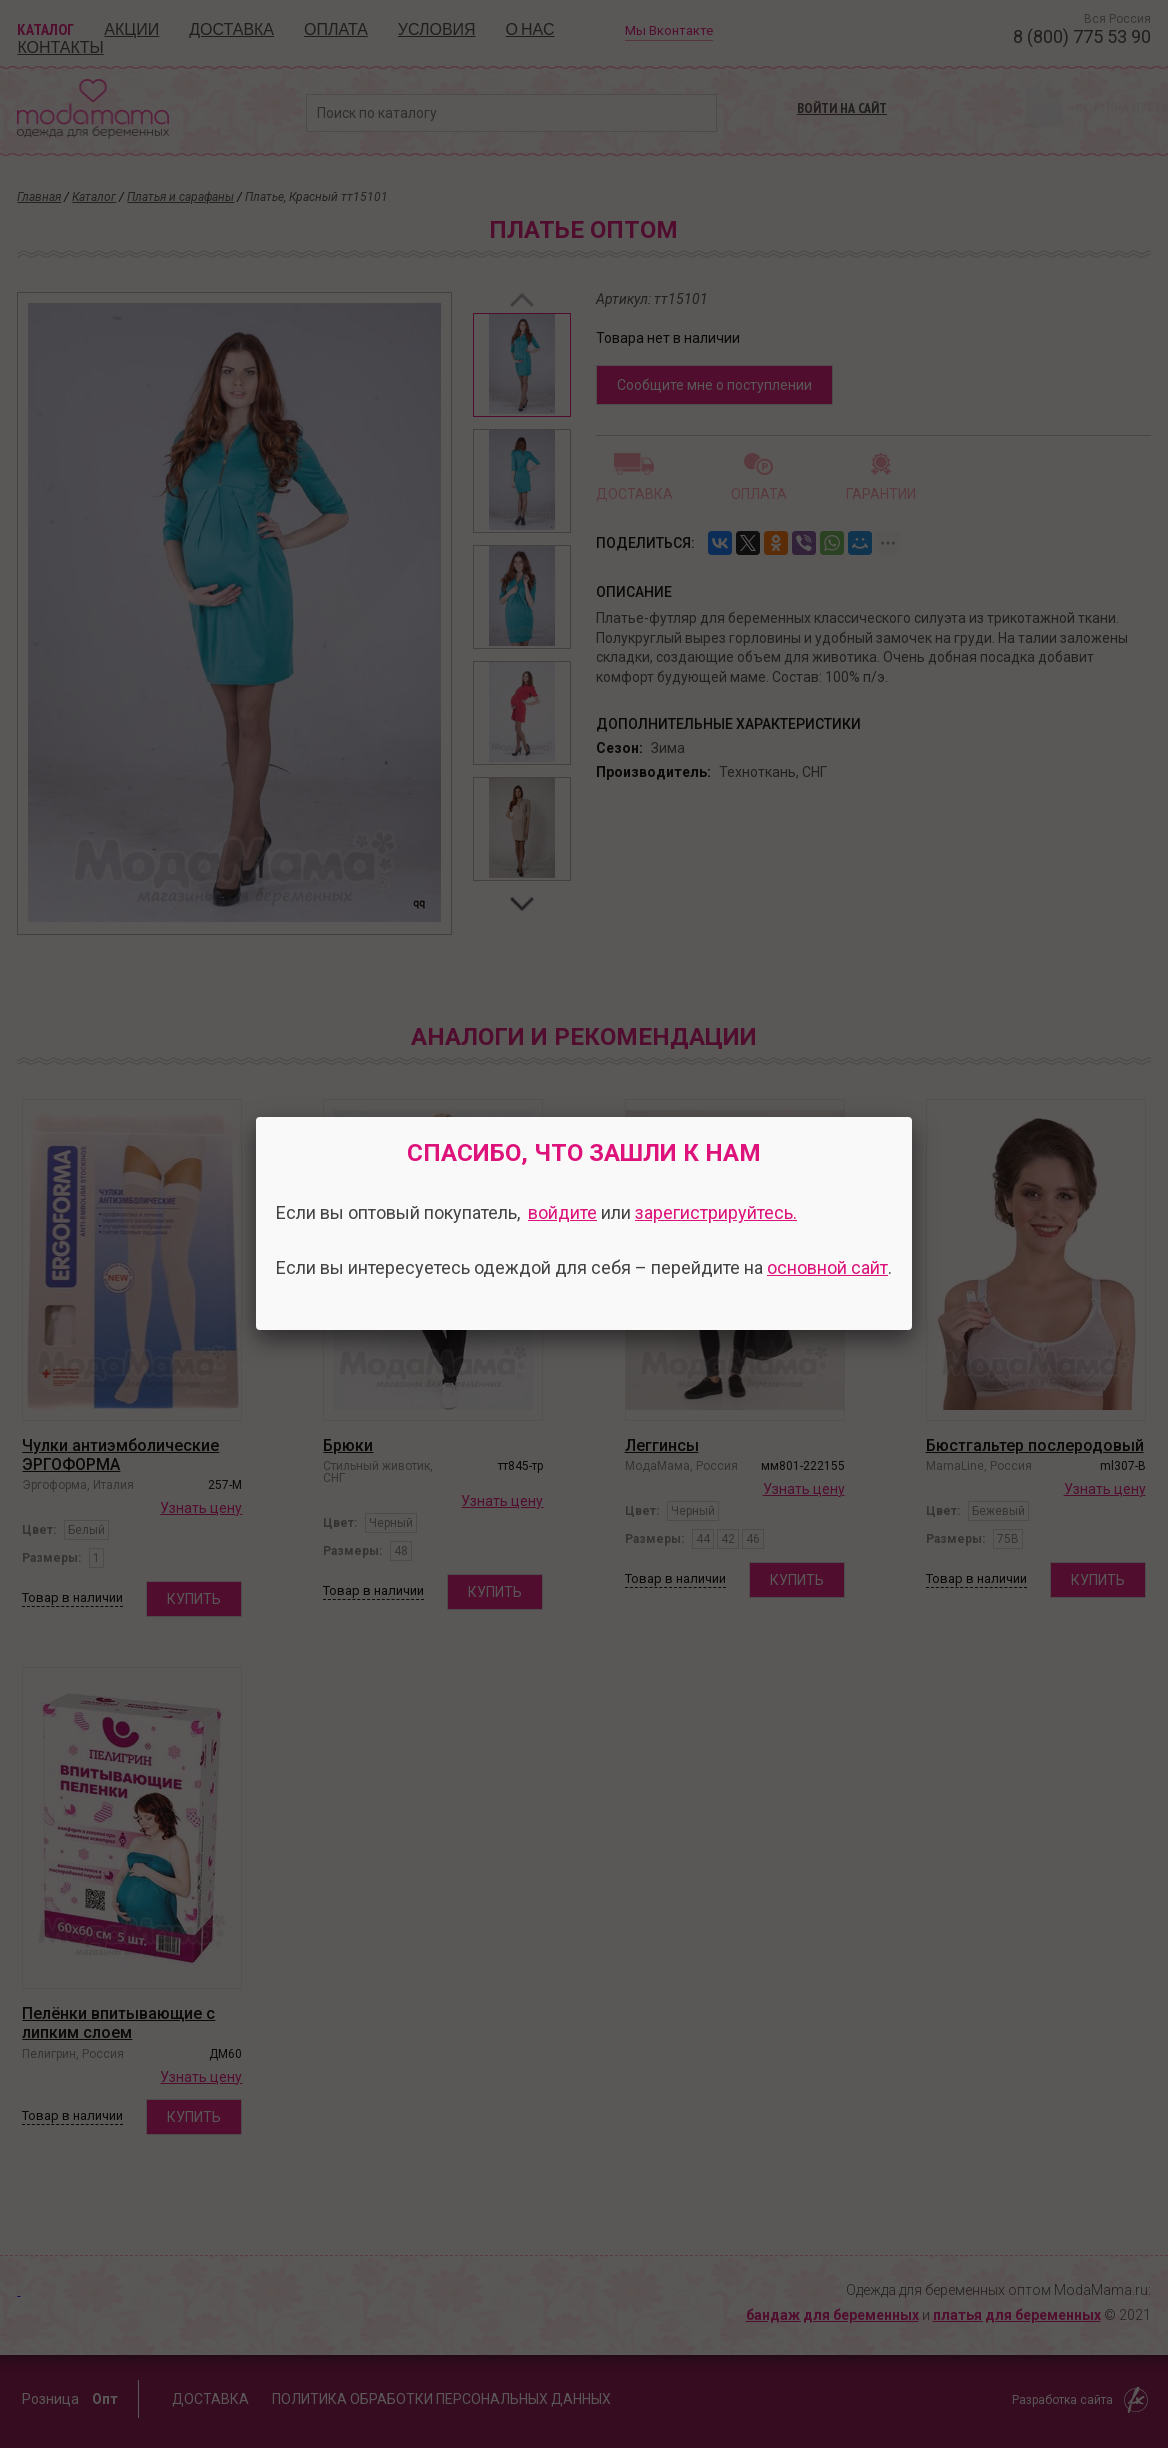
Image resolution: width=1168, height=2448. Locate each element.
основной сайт (827, 1267)
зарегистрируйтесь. (716, 1212)
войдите (562, 1212)
